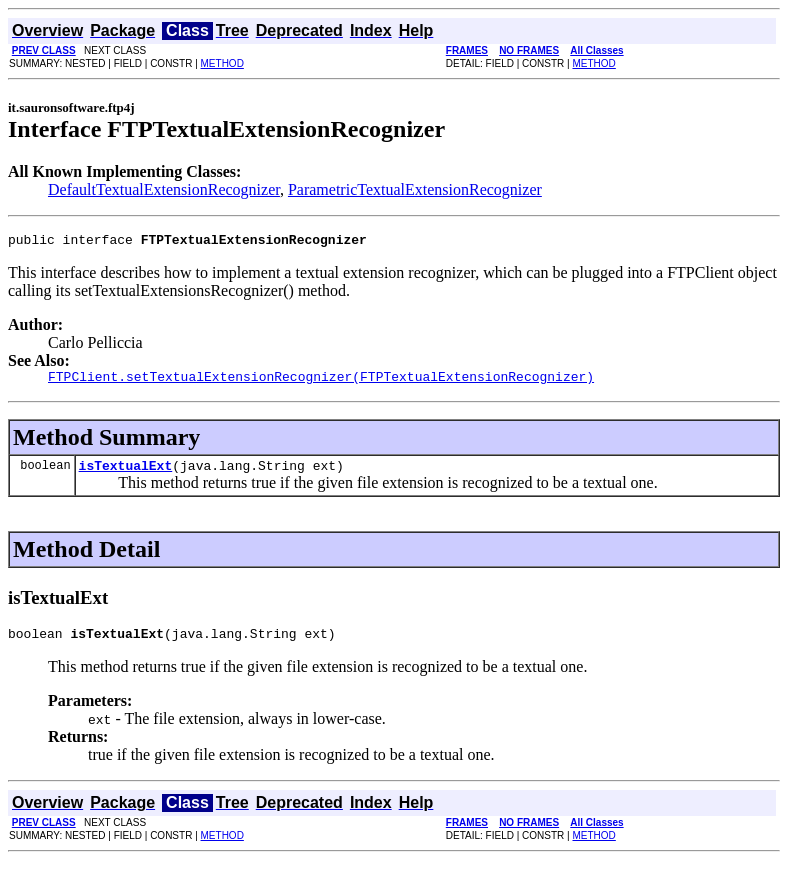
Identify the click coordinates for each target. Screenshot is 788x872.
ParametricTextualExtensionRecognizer (415, 189)
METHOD (222, 63)
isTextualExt (126, 474)
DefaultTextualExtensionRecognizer (164, 189)
